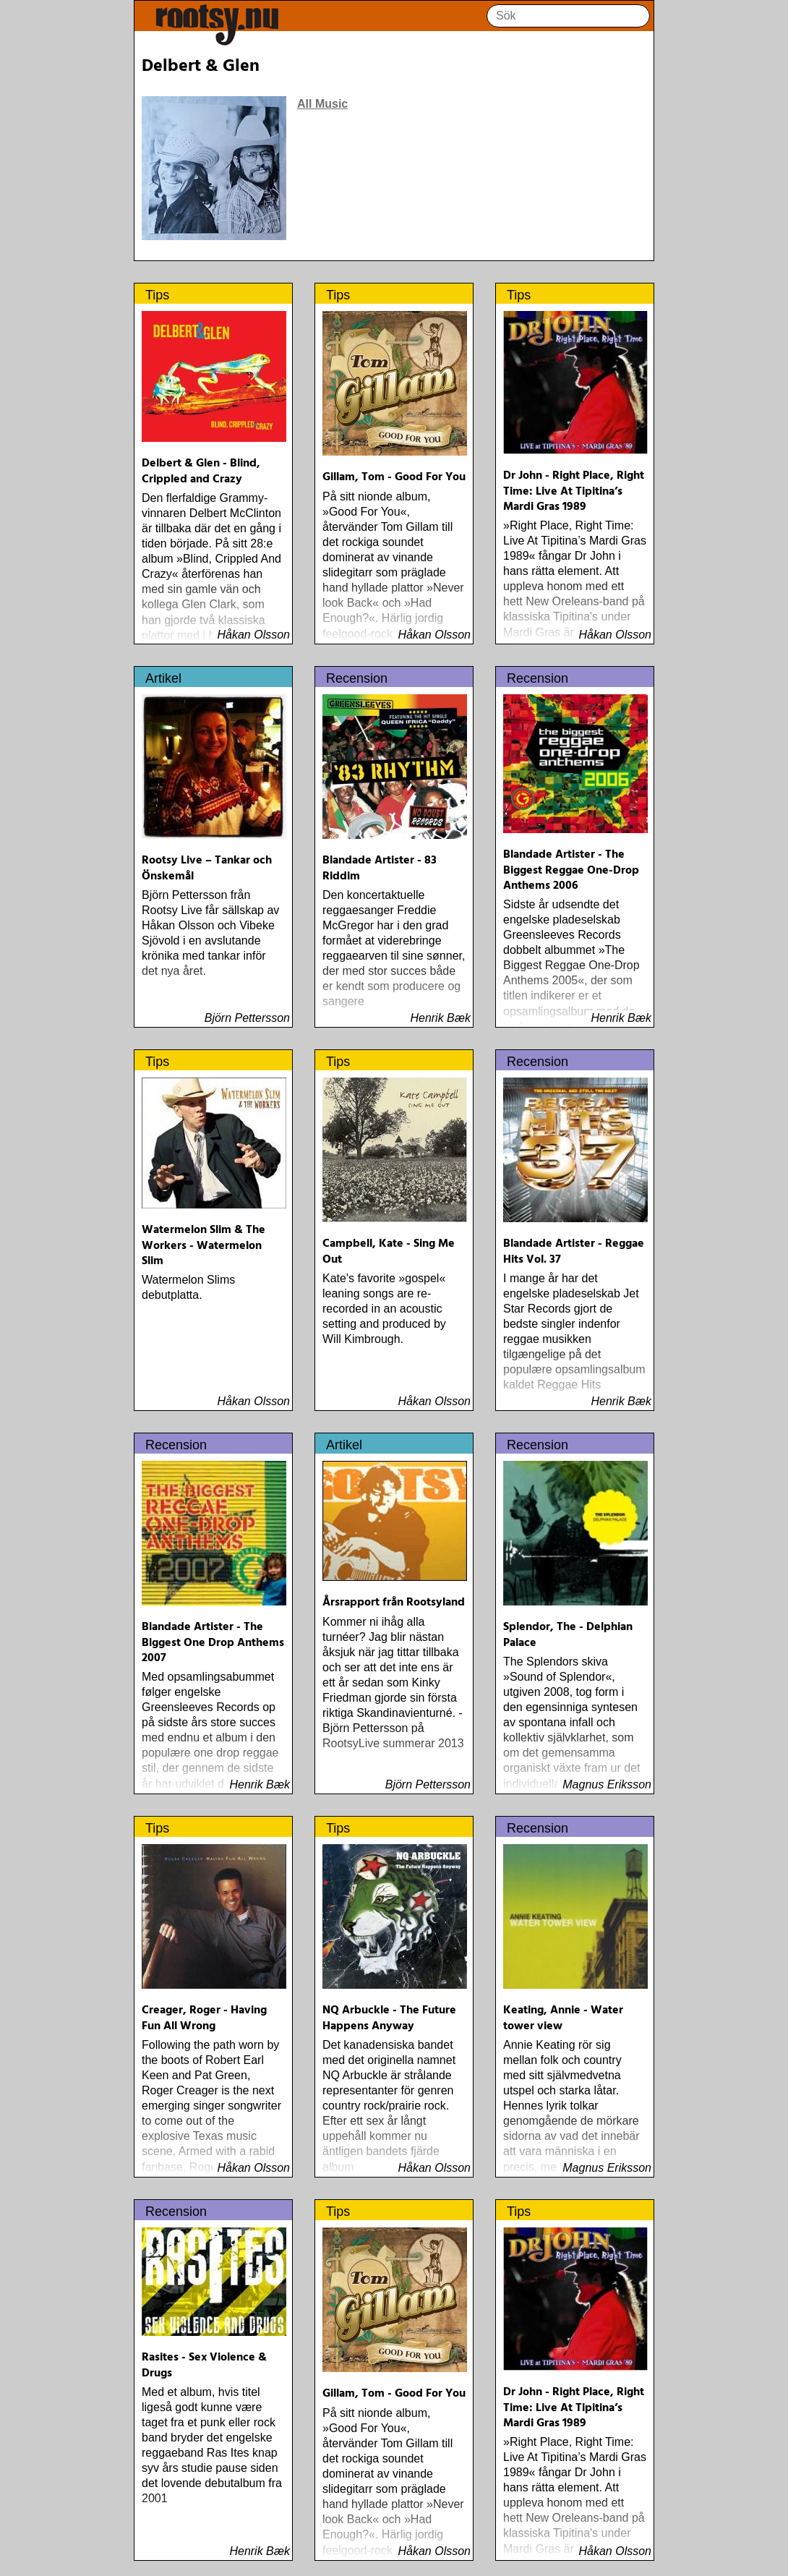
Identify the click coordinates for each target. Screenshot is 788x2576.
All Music (322, 104)
